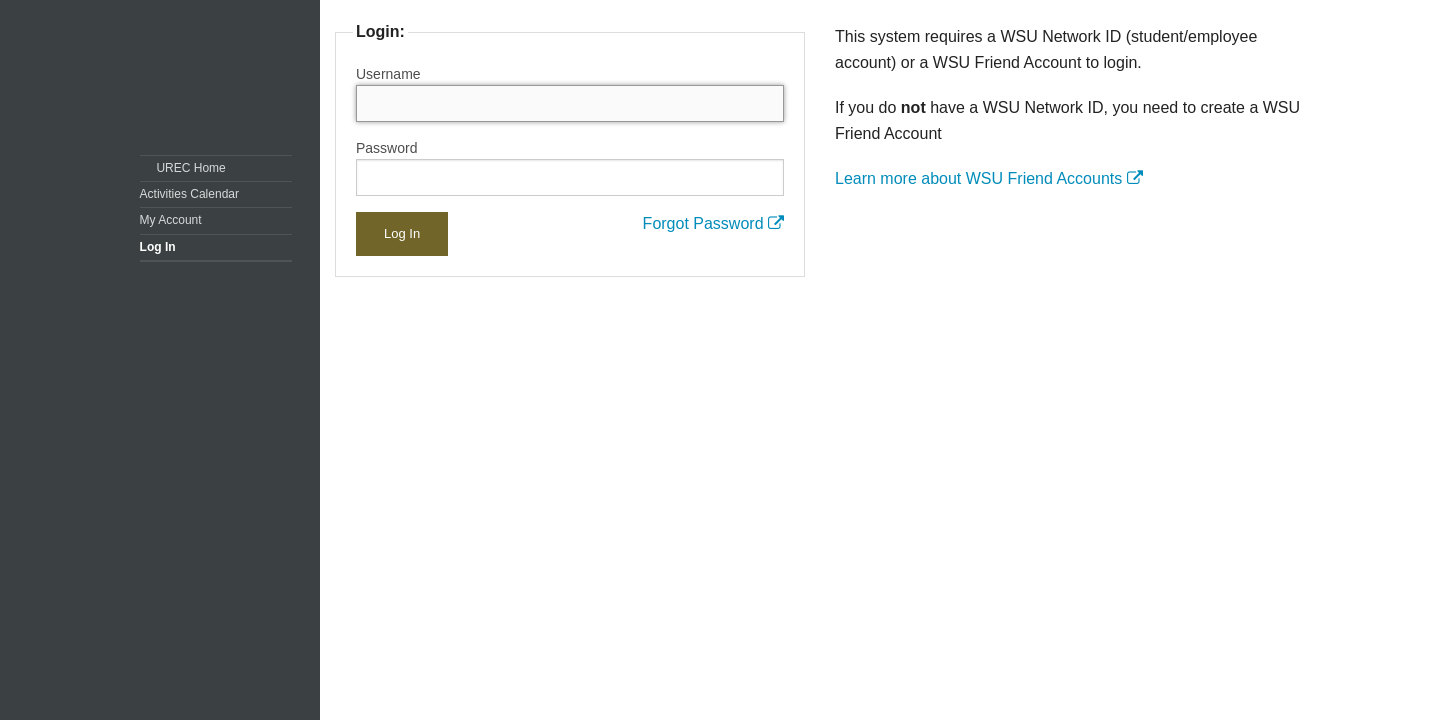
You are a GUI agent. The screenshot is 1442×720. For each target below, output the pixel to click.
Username (388, 74)
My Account (171, 220)
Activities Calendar (189, 194)
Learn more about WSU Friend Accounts (989, 178)
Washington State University (221, 77)
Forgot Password (713, 223)
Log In (158, 247)
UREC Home (190, 168)
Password (386, 148)
